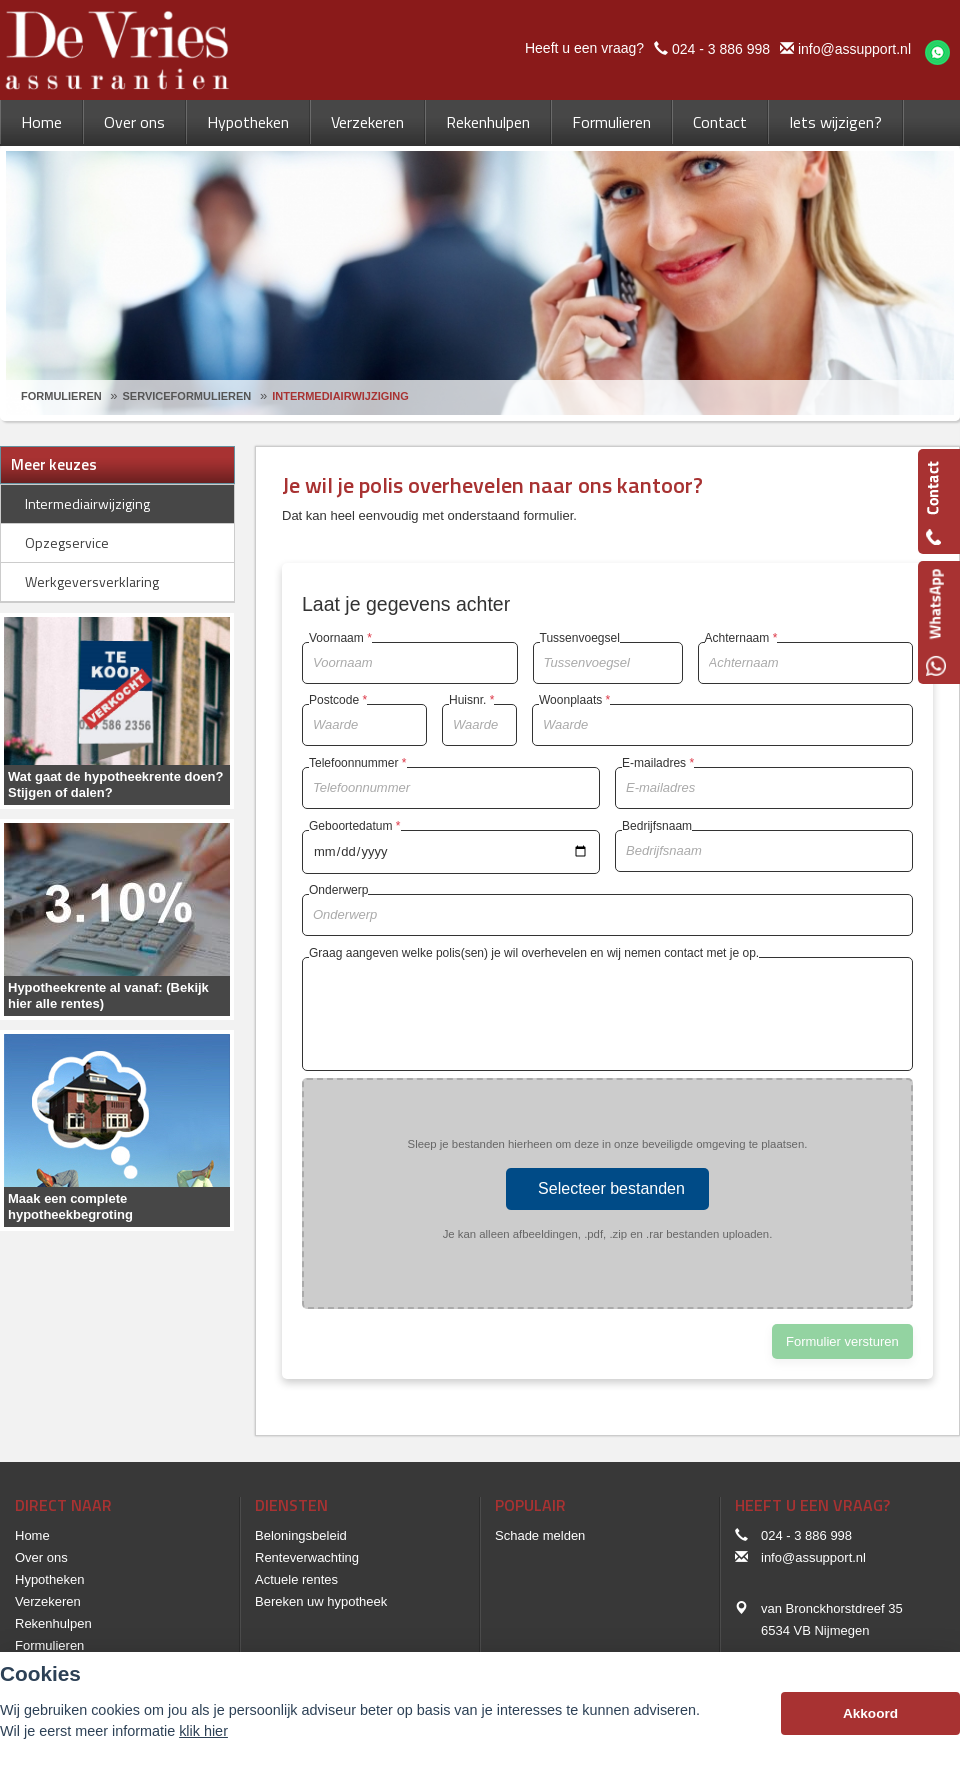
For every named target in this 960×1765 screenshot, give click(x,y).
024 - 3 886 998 (721, 49)
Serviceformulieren (187, 396)
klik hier (203, 1731)
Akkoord (870, 1713)
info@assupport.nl (854, 49)
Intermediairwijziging (340, 396)
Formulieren (61, 396)
